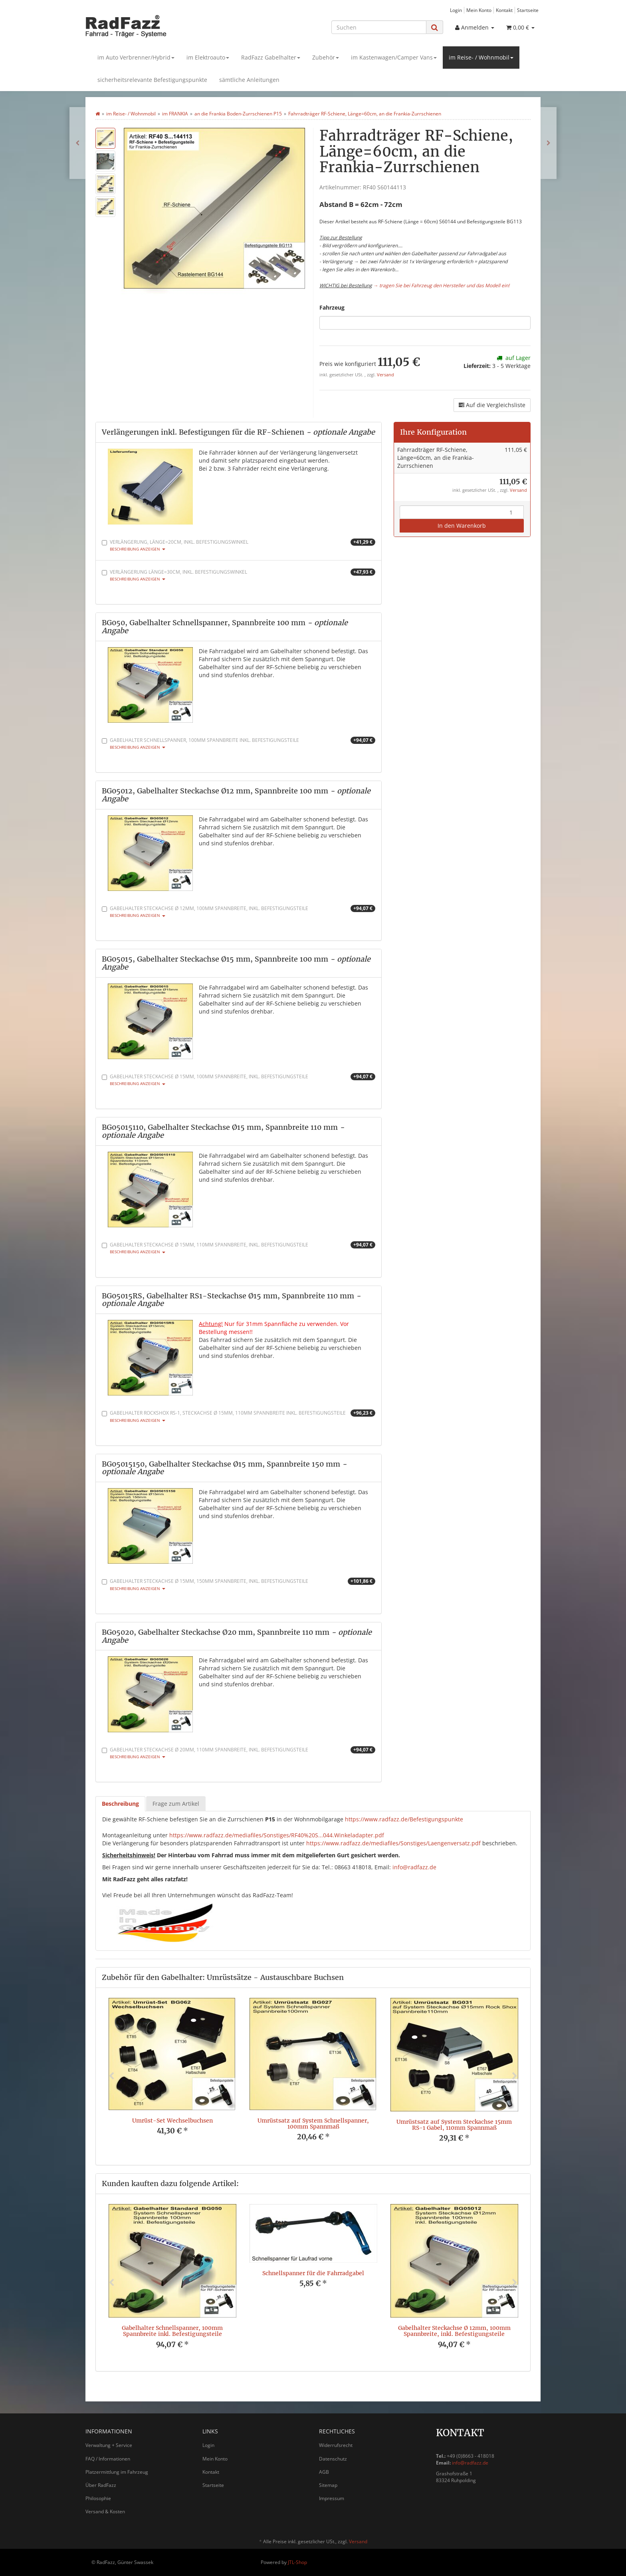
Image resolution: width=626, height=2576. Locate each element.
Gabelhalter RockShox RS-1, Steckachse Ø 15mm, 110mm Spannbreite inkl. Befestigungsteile (238, 1416)
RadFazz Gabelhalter (270, 57)
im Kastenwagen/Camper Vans (394, 57)
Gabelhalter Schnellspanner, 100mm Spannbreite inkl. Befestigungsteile (238, 743)
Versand (385, 375)
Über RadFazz (100, 2485)
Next (514, 2076)
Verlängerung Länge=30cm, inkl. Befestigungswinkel (238, 575)
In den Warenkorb (462, 525)
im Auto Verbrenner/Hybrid (135, 57)
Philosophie (98, 2498)
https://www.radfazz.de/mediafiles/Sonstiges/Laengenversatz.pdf (393, 1843)
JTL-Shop (297, 2562)
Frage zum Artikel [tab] (176, 1803)
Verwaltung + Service (108, 2445)
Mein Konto (478, 10)
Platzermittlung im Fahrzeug (116, 2472)
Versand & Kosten (105, 2511)
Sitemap (328, 2485)
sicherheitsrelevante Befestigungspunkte (152, 79)
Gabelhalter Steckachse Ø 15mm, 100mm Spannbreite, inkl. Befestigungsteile (238, 1079)
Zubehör (325, 57)
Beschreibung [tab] (120, 1803)
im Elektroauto (207, 57)
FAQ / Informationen (107, 2458)
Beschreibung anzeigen (137, 549)
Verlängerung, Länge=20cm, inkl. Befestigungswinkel (238, 545)
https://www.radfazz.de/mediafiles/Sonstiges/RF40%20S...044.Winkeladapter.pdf (276, 1835)
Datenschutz (333, 2458)
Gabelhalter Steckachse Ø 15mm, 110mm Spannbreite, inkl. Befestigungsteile (238, 1247)
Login (456, 10)
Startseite (528, 10)
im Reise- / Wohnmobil (481, 57)
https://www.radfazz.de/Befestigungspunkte (404, 1819)
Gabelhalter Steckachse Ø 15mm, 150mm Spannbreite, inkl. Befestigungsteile (238, 1584)
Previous (111, 2076)
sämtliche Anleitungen (249, 79)
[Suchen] (378, 27)
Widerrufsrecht (336, 2445)
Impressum (331, 2498)
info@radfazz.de (414, 1867)
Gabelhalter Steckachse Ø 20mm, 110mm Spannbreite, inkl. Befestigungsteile (238, 1752)
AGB (324, 2472)
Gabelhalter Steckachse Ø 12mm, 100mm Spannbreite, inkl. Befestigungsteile (238, 911)
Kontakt (504, 10)
